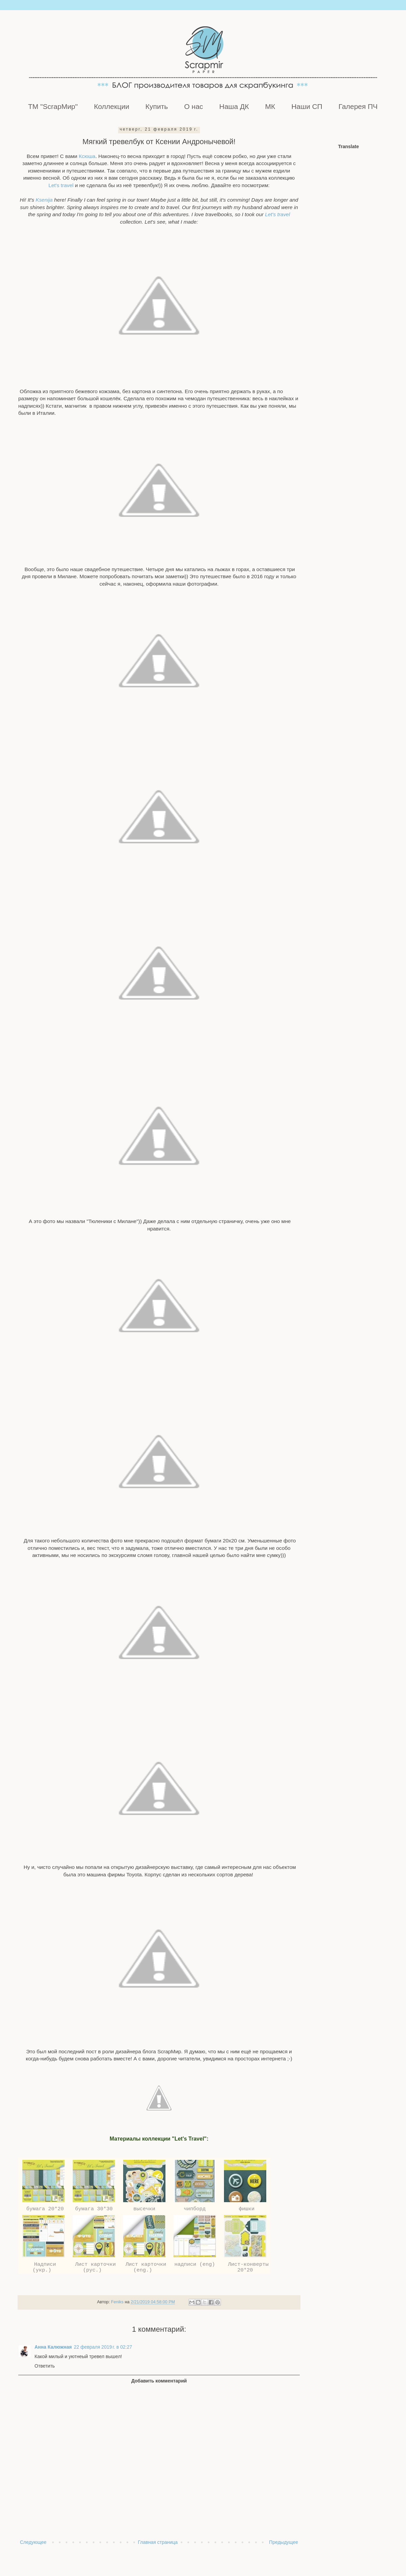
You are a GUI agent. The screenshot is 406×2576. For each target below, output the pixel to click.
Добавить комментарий (159, 2380)
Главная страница (158, 2542)
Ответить (45, 2366)
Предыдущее (283, 2542)
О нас (193, 106)
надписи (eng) (194, 2264)
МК (270, 106)
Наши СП (306, 106)
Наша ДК (234, 106)
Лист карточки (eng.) (144, 2267)
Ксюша (87, 156)
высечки (144, 2209)
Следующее (33, 2542)
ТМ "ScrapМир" (53, 106)
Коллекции (111, 106)
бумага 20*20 (43, 2209)
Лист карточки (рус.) (94, 2267)
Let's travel (60, 185)
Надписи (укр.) (43, 2267)
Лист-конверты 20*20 (245, 2267)
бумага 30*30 (94, 2209)
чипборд (195, 2209)
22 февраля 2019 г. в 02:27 (103, 2347)
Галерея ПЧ (358, 106)
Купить (156, 106)
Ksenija (44, 200)
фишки (245, 2209)
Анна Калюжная (53, 2347)
